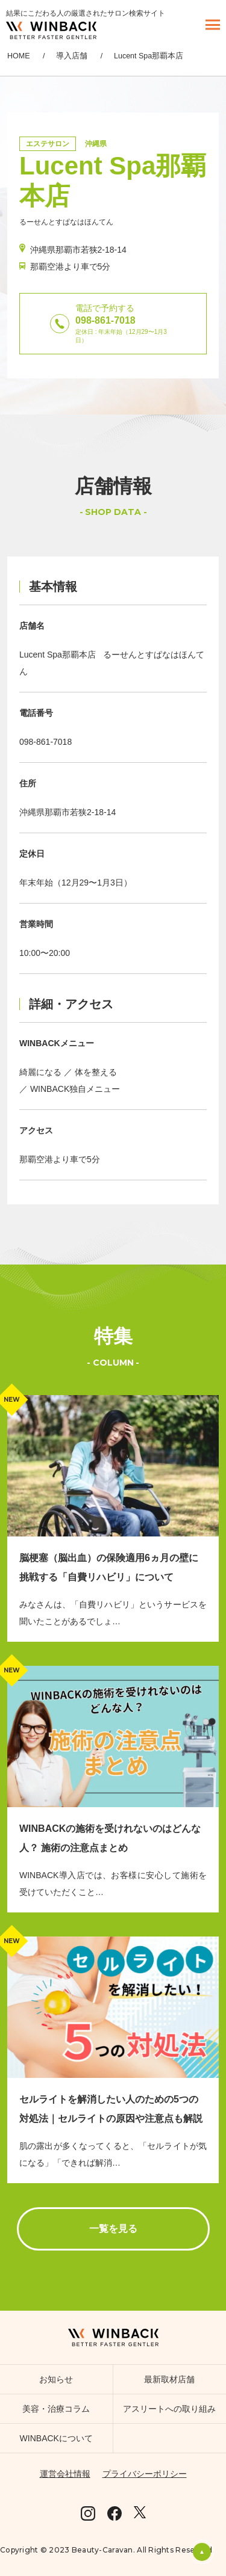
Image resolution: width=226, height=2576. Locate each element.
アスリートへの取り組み (169, 2409)
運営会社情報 (65, 2474)
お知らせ (56, 2379)
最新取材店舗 (169, 2379)
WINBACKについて (56, 2438)
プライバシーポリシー (144, 2474)
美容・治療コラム (56, 2409)
